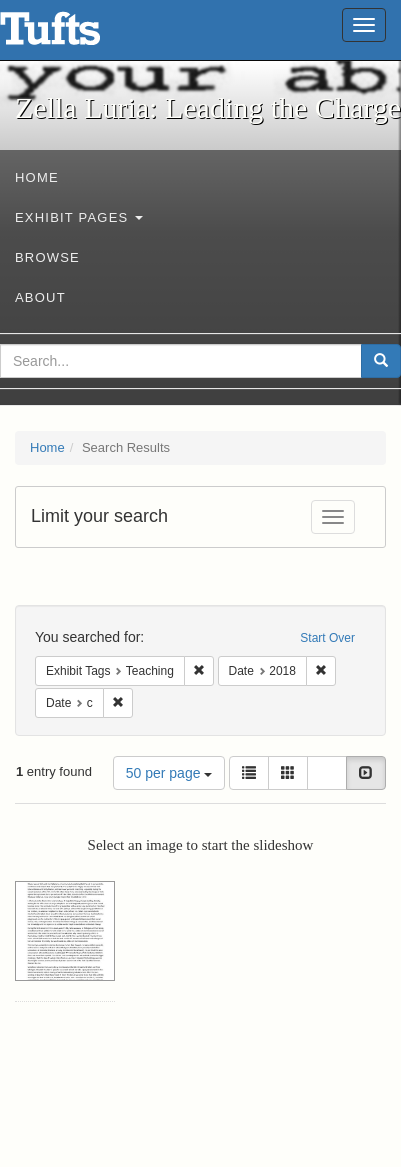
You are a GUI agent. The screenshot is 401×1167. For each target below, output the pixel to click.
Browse (47, 257)
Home (37, 177)
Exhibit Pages (79, 217)
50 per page (169, 773)
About (40, 297)
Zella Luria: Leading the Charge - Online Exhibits (75, 35)
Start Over (327, 638)
